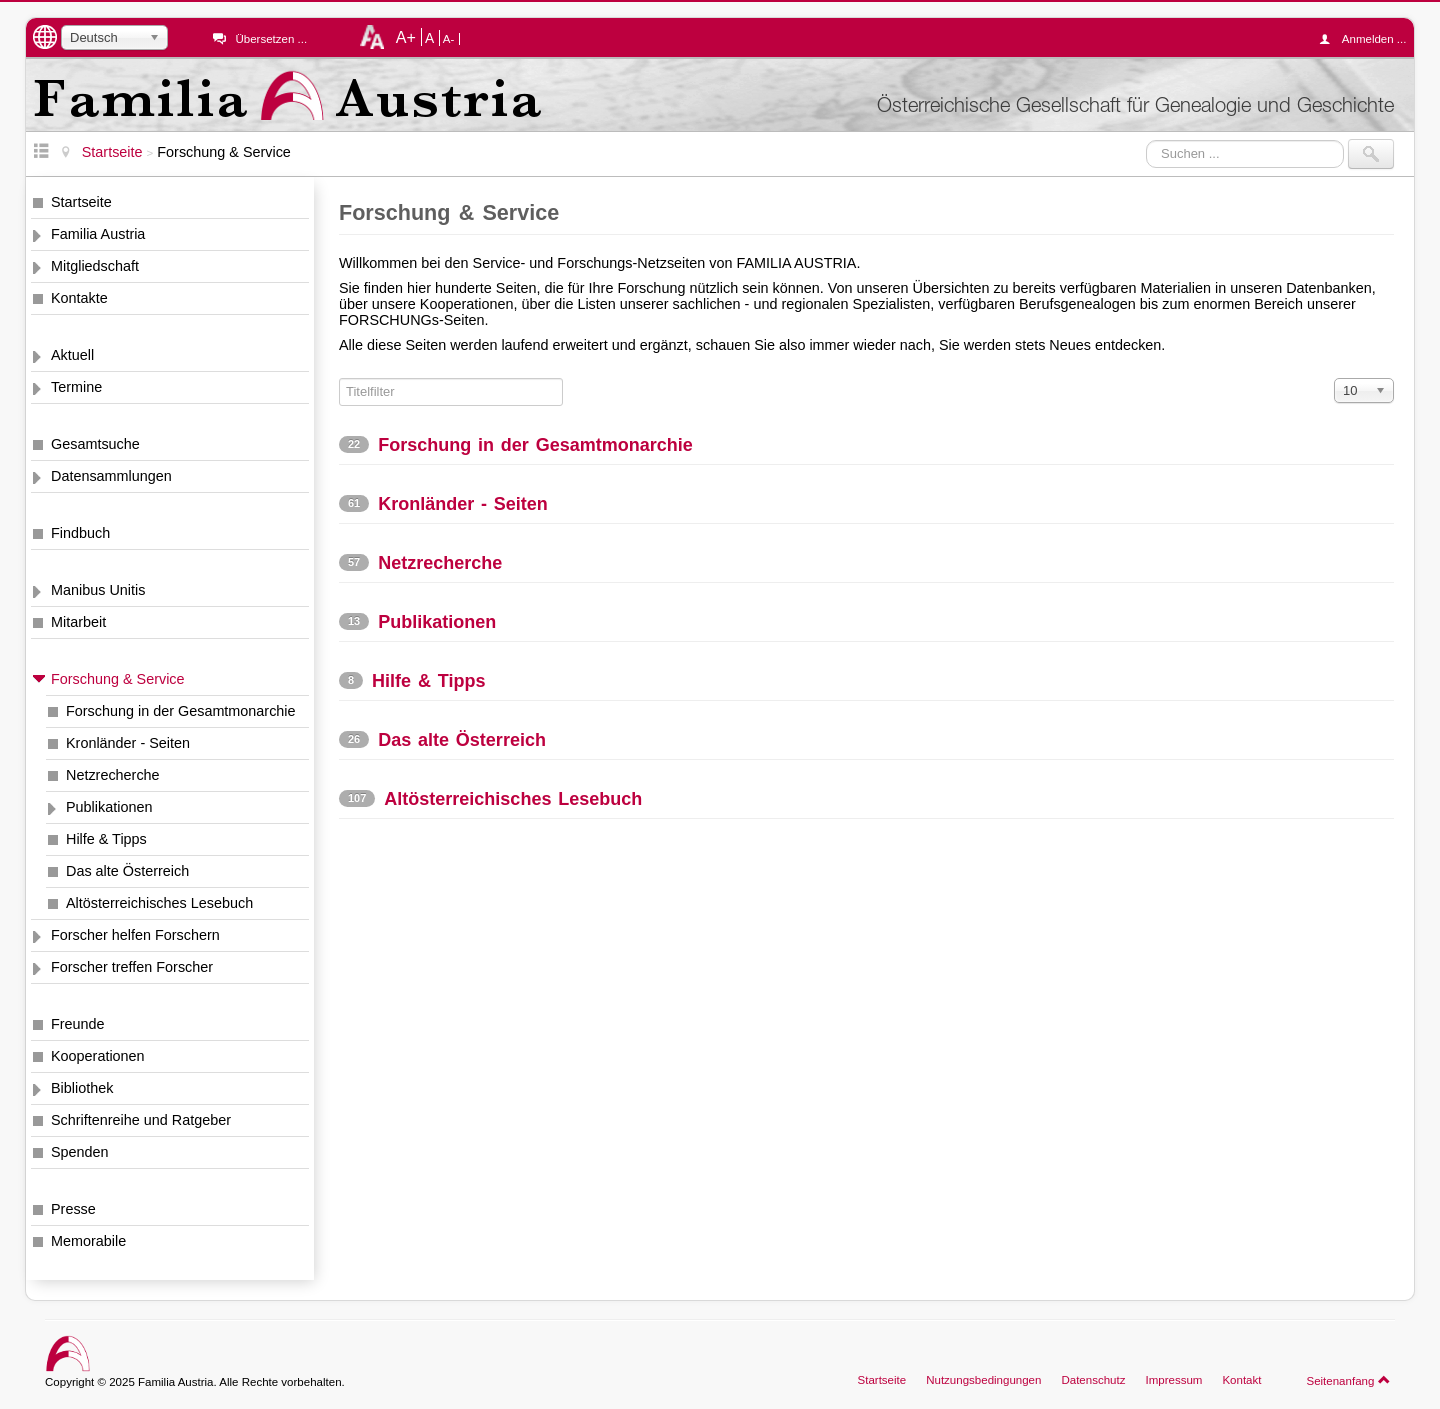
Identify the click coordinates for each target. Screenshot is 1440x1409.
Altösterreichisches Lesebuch (159, 903)
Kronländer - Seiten (128, 743)
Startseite (81, 202)
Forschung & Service (118, 679)
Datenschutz (1093, 1380)
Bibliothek (82, 1088)
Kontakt (1241, 1380)
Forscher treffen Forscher (132, 967)
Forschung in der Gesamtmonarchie (181, 711)
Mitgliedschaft (95, 266)
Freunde (78, 1024)
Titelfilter (339, 378)
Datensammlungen (111, 476)
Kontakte (79, 298)
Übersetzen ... (271, 39)
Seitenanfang (1348, 1380)
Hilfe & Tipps (106, 839)
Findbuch (80, 533)
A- (449, 39)
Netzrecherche (113, 775)
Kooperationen (98, 1056)
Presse (73, 1209)
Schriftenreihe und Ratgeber (141, 1120)
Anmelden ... (1368, 39)
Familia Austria (98, 234)
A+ (406, 37)
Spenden (80, 1152)
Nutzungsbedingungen (983, 1380)
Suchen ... (1146, 139)
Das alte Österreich (127, 871)
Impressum (1173, 1380)
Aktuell (72, 355)
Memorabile (88, 1241)
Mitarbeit (78, 622)
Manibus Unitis (98, 590)
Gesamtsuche (95, 444)
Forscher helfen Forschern (135, 935)
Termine (76, 387)
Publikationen (109, 807)
